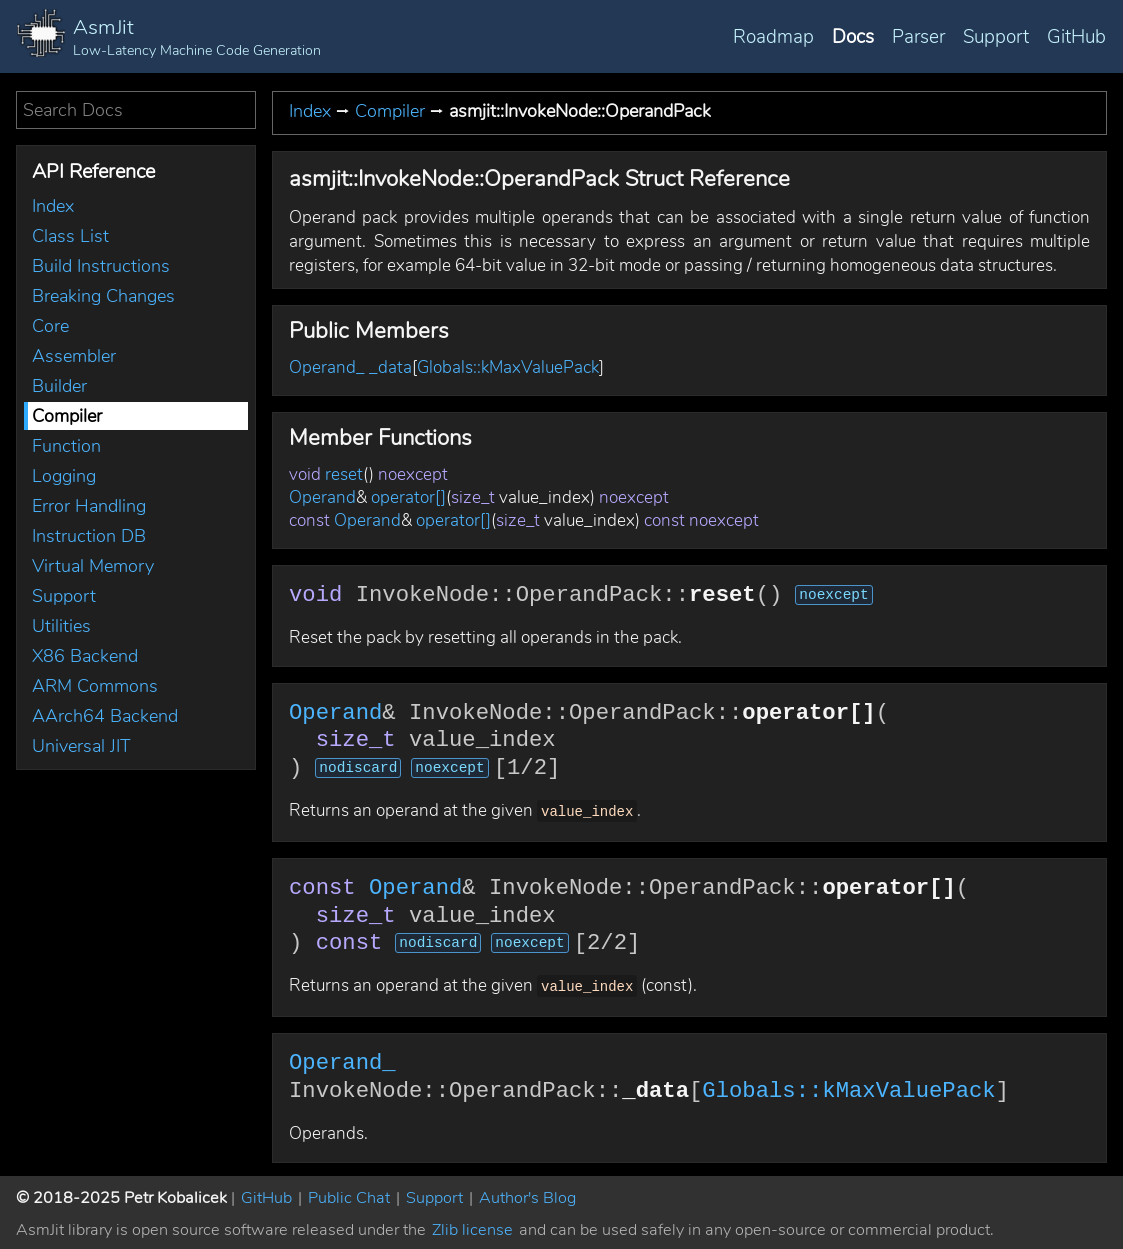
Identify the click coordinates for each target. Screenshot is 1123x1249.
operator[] (408, 497)
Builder (59, 386)
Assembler (74, 356)
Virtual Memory (93, 566)
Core (50, 326)
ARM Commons (95, 686)
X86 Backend (85, 656)
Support (996, 37)
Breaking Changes (103, 296)
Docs (853, 37)
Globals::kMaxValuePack (508, 367)
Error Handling (89, 506)
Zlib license (472, 1226)
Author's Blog (527, 1194)
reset (344, 474)
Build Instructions (101, 266)
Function (66, 446)
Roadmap (773, 37)
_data (390, 367)
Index (53, 206)
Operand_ (327, 367)
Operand (322, 497)
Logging (64, 476)
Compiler (67, 416)
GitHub (1076, 37)
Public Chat (349, 1194)
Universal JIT (81, 746)
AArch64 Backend (105, 716)
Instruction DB (89, 536)
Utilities (61, 626)
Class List (70, 236)
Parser (918, 37)
